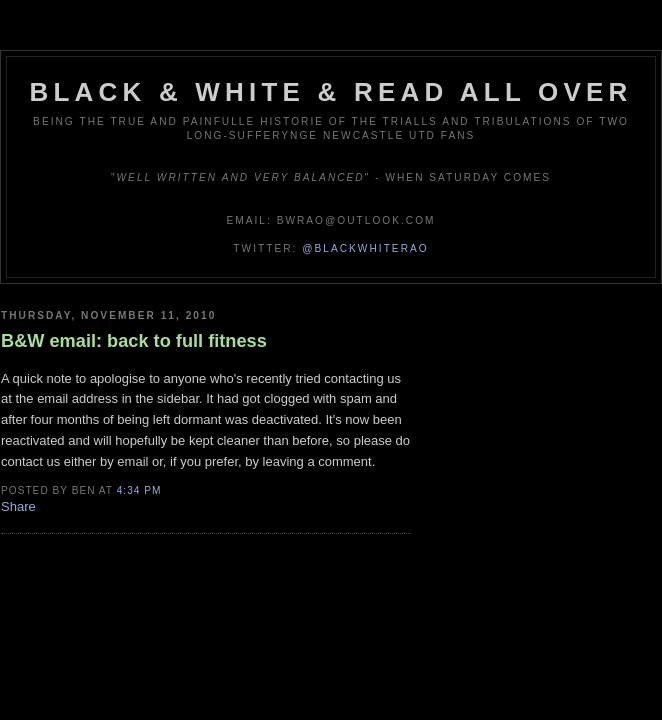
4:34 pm (139, 490)
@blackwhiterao (365, 248)
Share (18, 506)
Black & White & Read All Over (331, 92)
